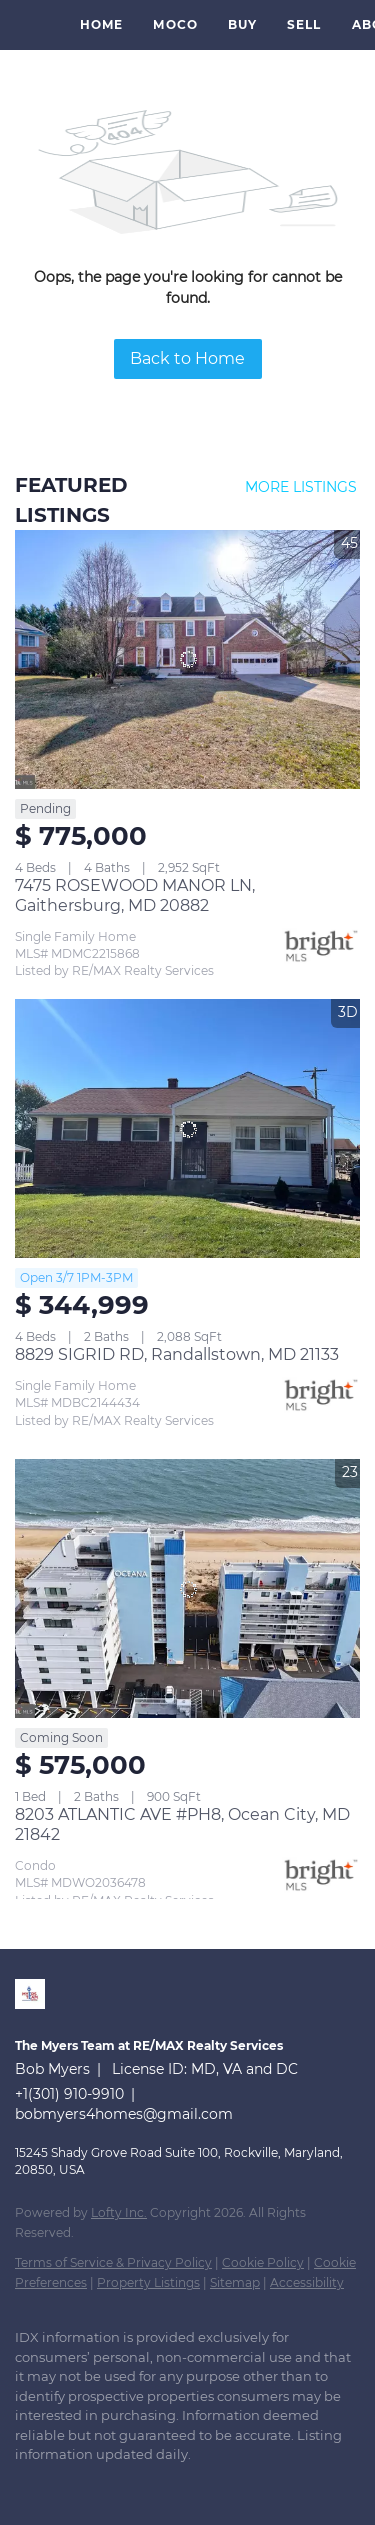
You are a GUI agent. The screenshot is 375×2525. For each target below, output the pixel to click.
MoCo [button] (175, 24)
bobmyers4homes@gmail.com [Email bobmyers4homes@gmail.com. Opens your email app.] (124, 2114)
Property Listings (148, 2282)
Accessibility (307, 2282)
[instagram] (105, 2485)
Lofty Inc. (119, 2212)
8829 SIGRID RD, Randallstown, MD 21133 (177, 1354)
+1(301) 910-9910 (69, 2094)
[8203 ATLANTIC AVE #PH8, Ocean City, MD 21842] (187, 1588)
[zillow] (65, 2485)
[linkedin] (25, 2485)
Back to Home (187, 358)
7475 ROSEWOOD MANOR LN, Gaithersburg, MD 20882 (135, 895)
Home (101, 24)
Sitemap (235, 2282)
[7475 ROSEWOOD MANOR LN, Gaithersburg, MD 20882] (187, 659)
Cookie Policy (263, 2262)
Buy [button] (242, 24)
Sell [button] (304, 24)
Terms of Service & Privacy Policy (113, 2262)
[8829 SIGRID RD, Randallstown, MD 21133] (187, 1128)
